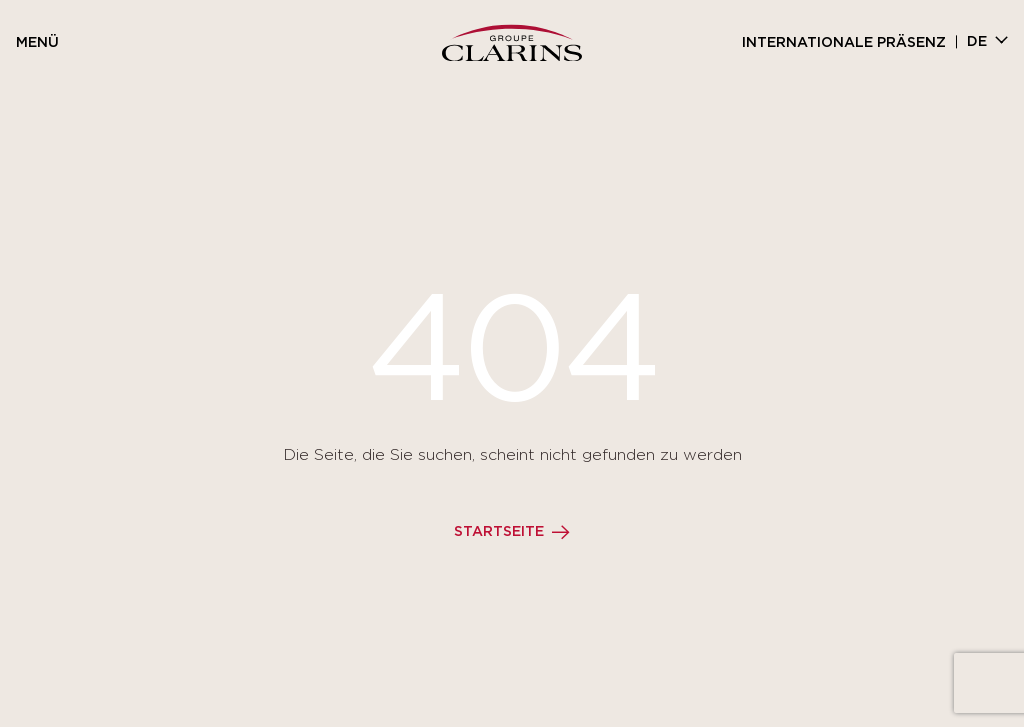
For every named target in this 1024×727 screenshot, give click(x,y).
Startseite (499, 532)
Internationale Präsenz (844, 43)
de (977, 42)
